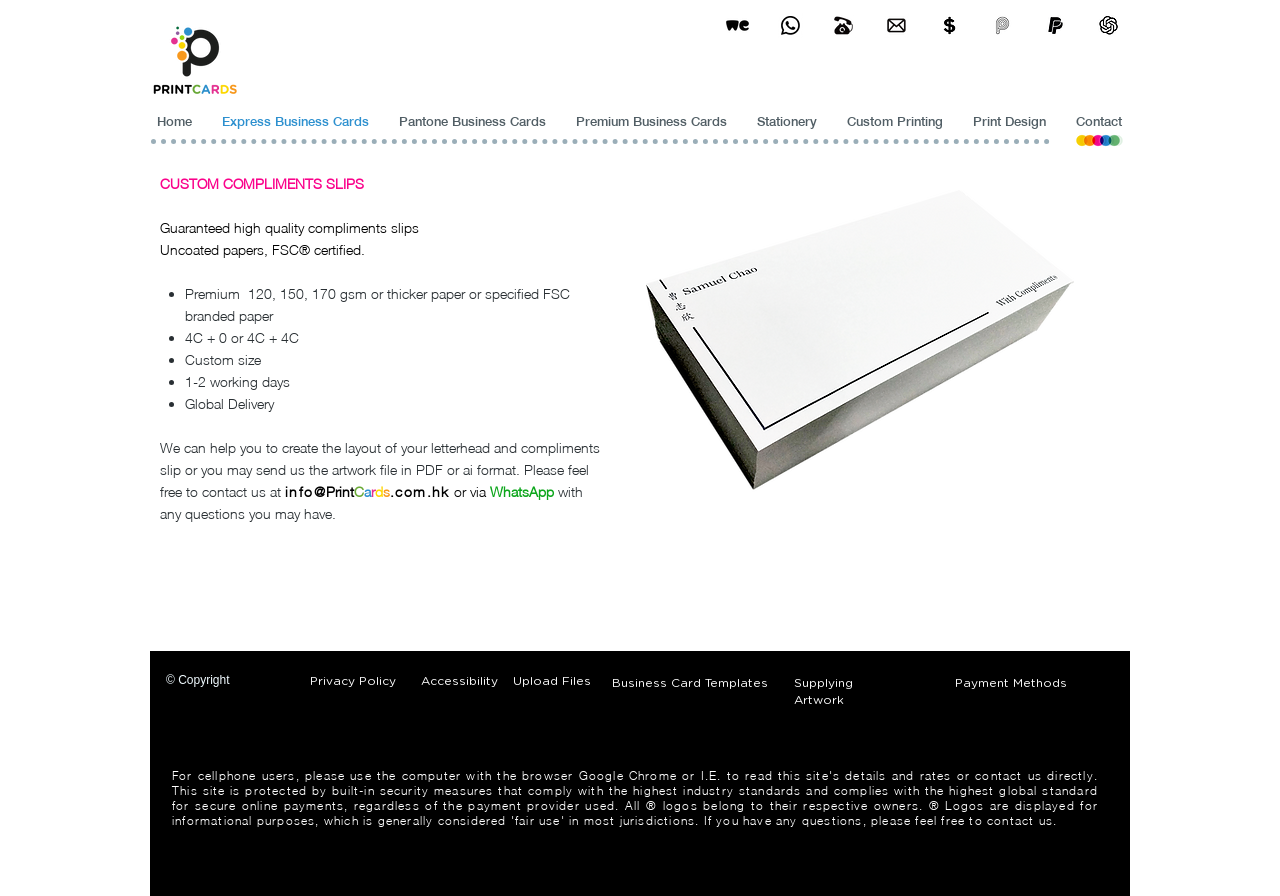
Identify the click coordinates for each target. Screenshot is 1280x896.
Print (340, 491)
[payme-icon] (1002, 25)
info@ (305, 491)
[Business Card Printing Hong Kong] (790, 25)
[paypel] (1055, 25)
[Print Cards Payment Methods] (949, 25)
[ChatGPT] (1108, 25)
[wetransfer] (737, 25)
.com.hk (420, 491)
